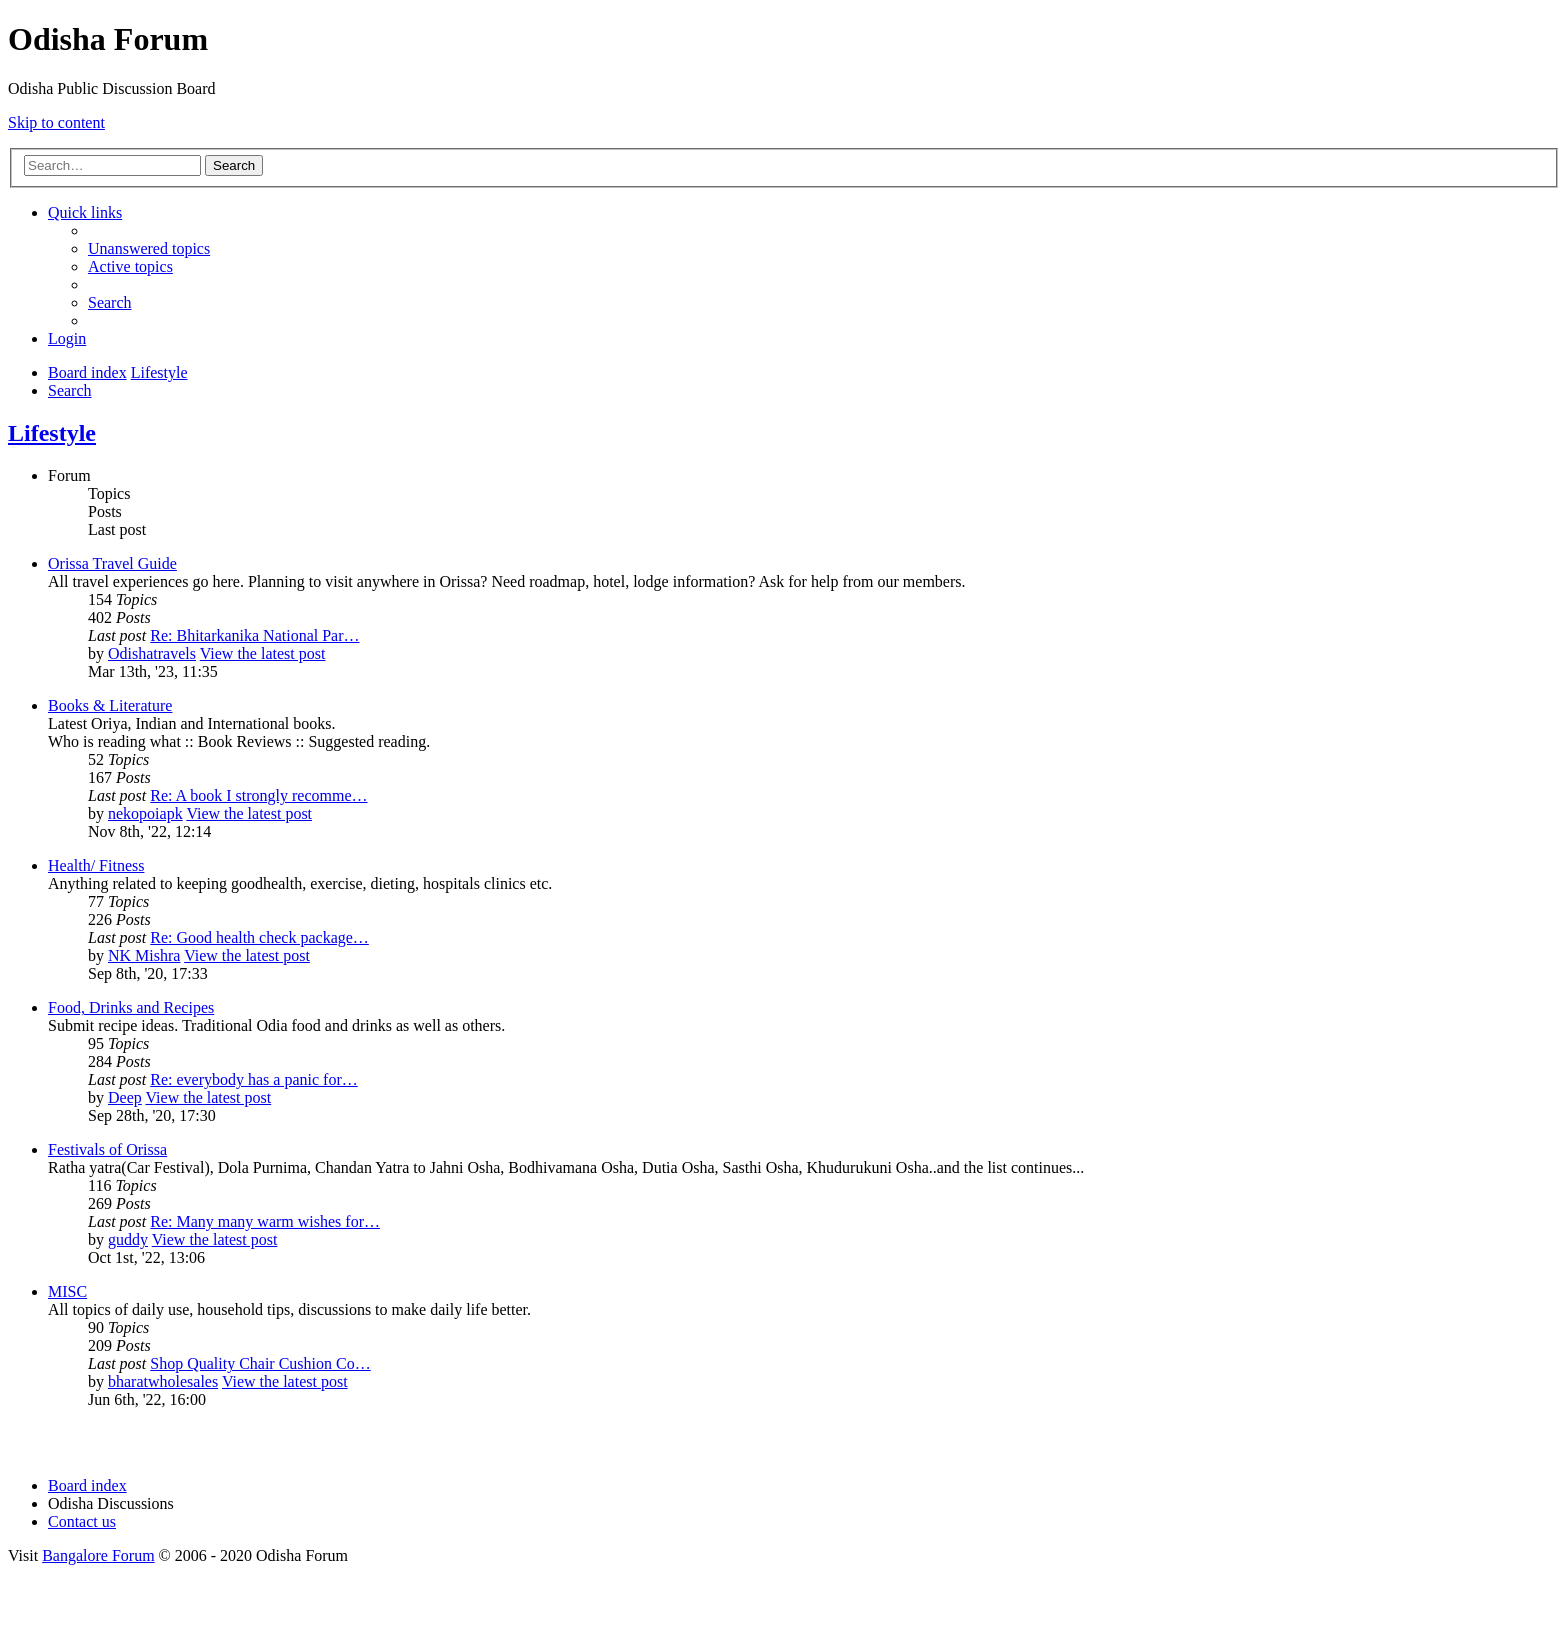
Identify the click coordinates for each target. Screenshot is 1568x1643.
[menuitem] (149, 248)
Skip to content (56, 122)
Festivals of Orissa (107, 1149)
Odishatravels (152, 653)
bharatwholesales (163, 1381)
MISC (67, 1291)
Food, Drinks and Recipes (131, 1007)
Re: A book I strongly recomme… (258, 795)
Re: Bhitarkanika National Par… (254, 635)
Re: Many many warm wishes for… (265, 1221)
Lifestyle (52, 433)
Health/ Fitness (96, 865)
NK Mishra (144, 955)
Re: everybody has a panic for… (253, 1079)
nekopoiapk (145, 813)
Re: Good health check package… (259, 937)
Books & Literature (110, 705)
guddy (128, 1239)
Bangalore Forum (98, 1555)
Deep (125, 1097)
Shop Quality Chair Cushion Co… (260, 1363)
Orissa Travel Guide (112, 563)
